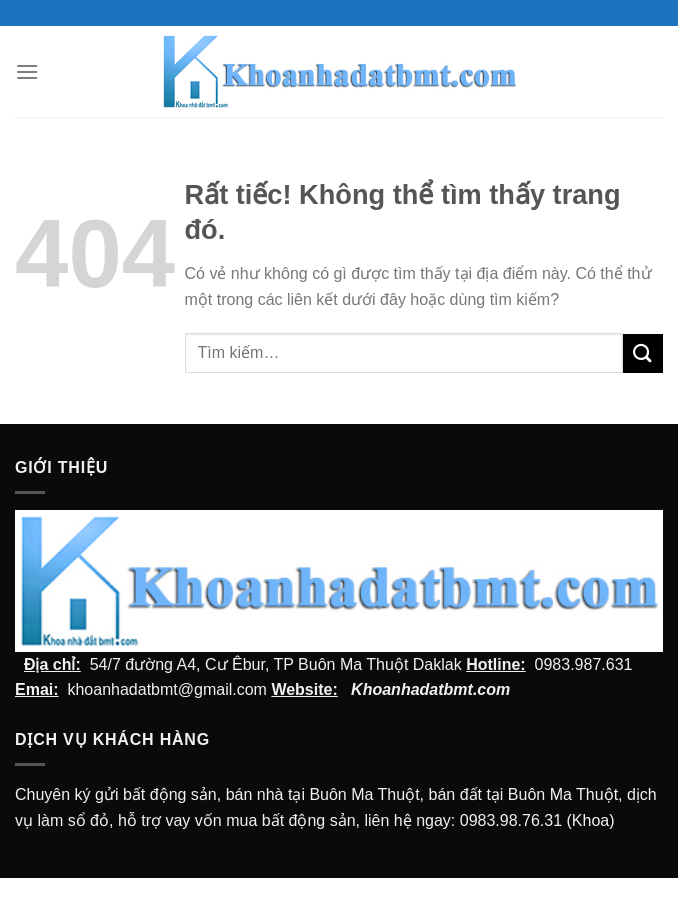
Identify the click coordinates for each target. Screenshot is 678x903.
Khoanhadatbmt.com (430, 689)
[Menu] (27, 71)
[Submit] (643, 353)
